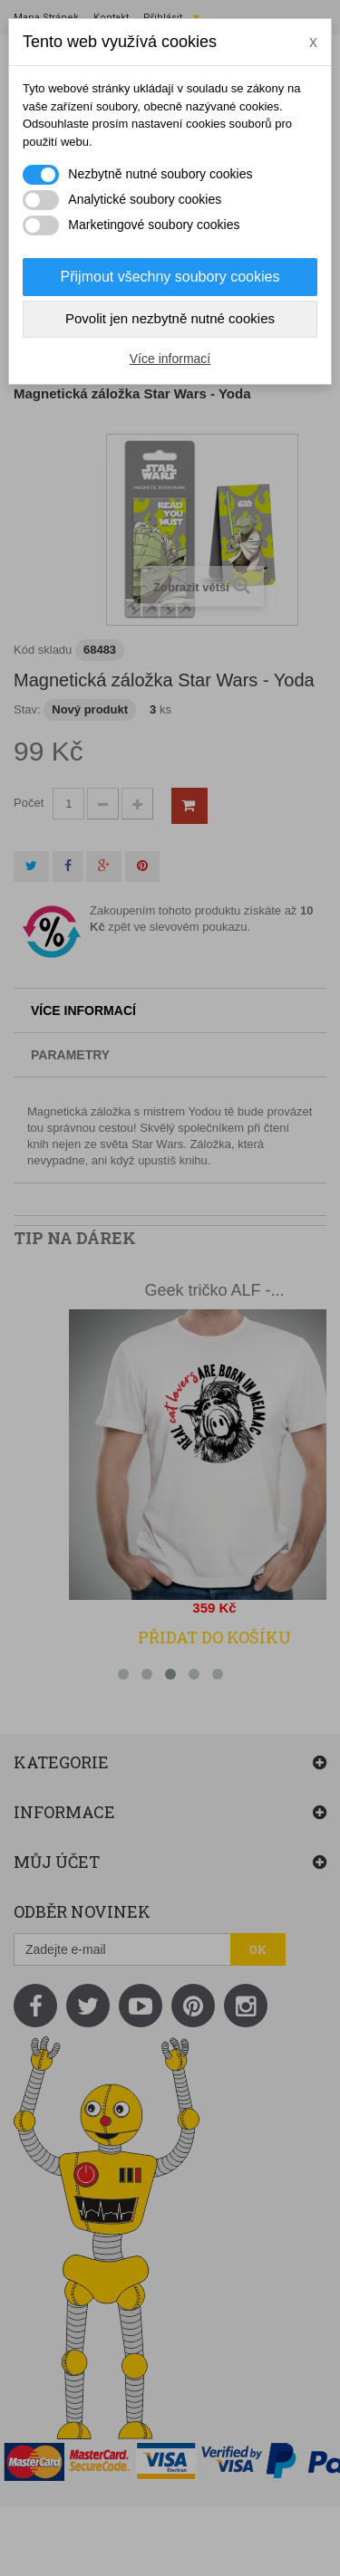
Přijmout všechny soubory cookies (170, 276)
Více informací (170, 358)
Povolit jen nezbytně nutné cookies (170, 318)
